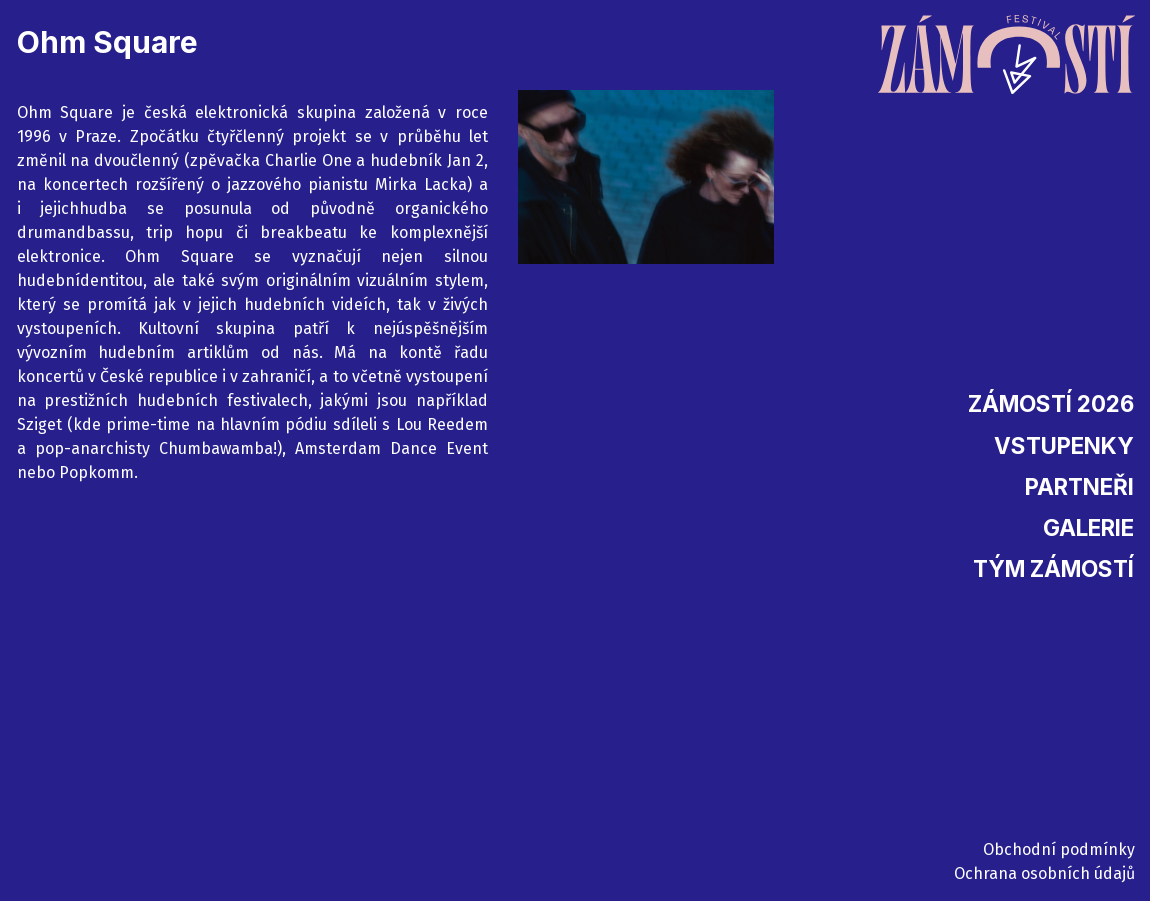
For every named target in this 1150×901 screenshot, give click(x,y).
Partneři (1079, 486)
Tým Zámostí (1053, 568)
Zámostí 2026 (1051, 403)
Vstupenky (1064, 445)
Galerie (1088, 527)
